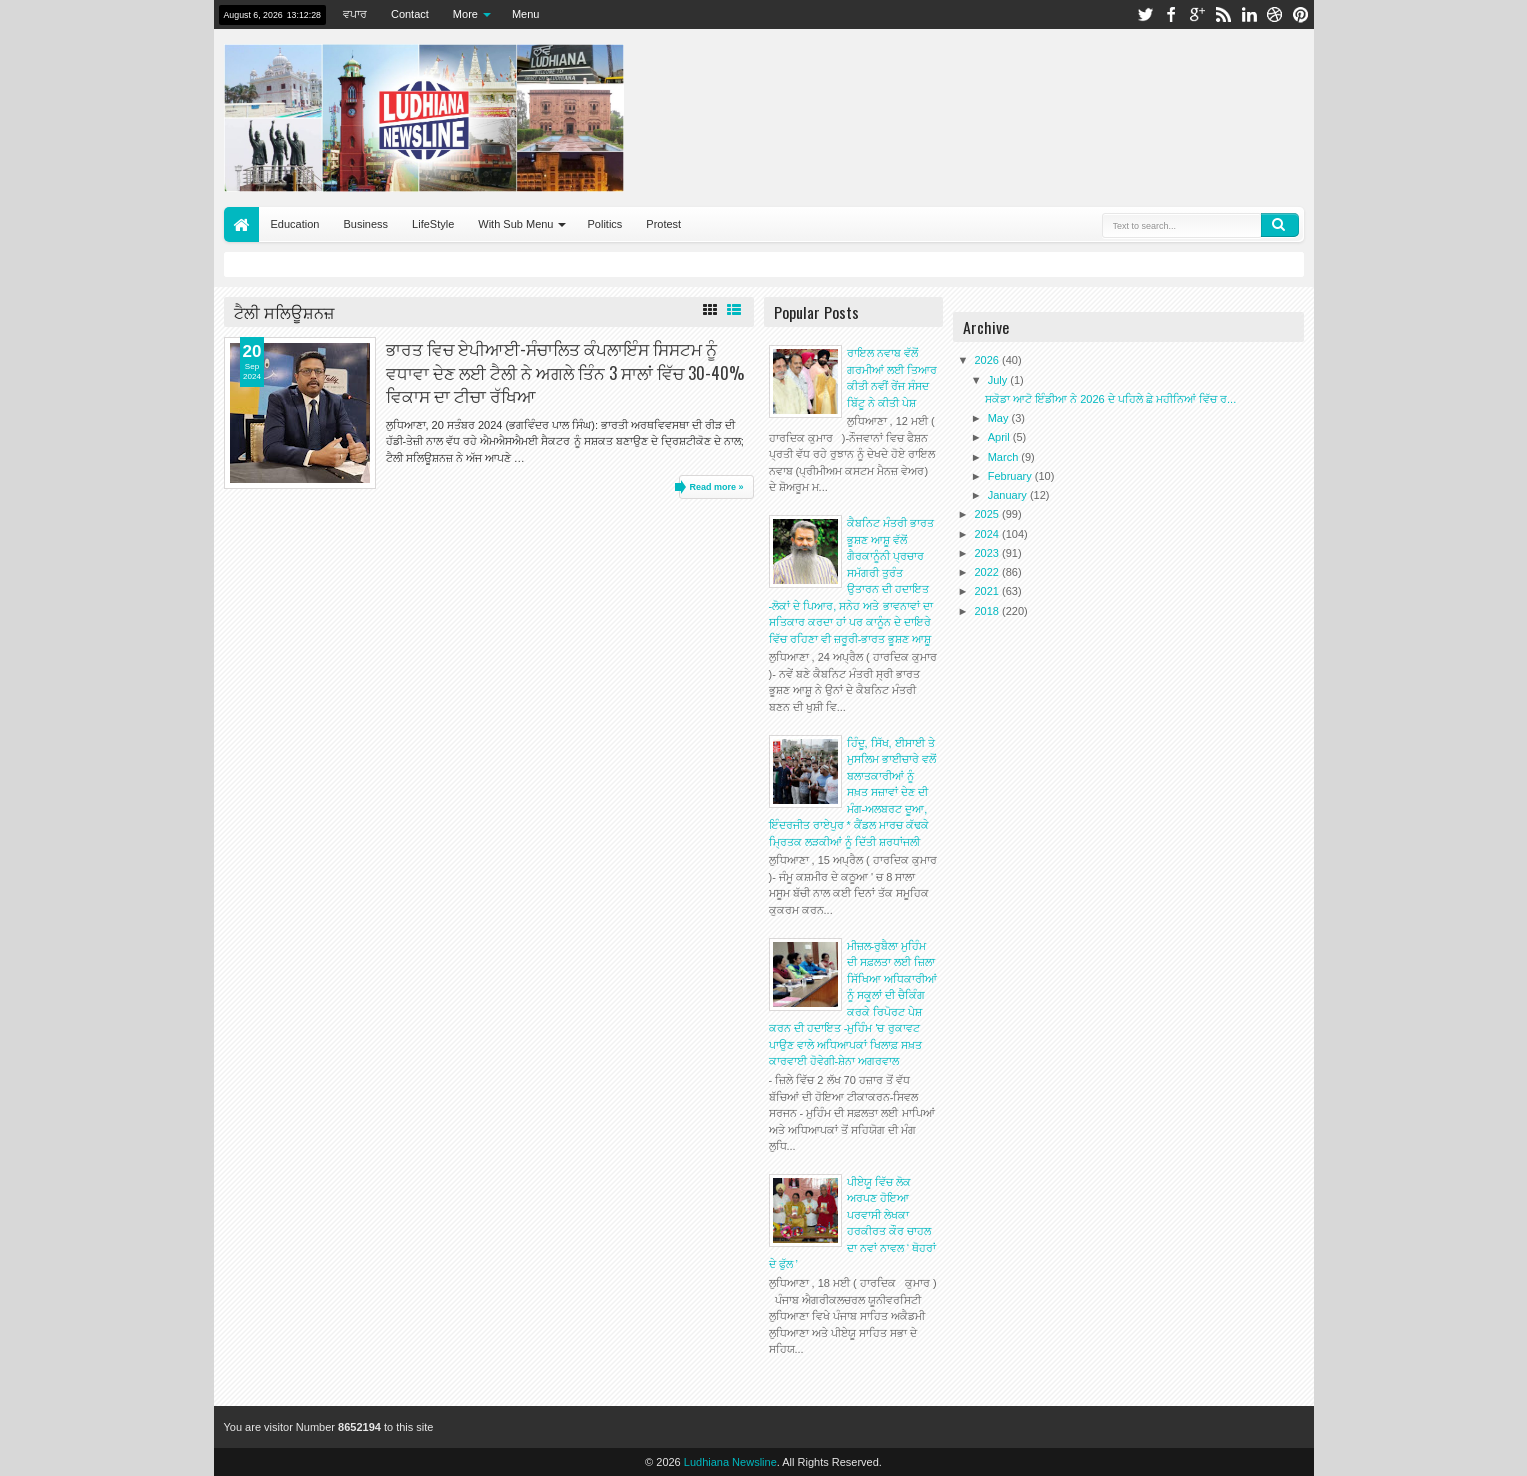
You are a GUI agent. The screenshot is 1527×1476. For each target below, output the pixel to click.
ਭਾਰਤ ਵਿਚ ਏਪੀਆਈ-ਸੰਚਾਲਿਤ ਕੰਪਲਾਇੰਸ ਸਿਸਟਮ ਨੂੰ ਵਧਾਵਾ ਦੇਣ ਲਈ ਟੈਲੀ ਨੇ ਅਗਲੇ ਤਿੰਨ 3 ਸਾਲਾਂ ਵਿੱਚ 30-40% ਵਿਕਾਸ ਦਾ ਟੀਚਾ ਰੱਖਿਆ (565, 371)
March (1005, 457)
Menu (526, 14)
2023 (989, 553)
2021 (989, 591)
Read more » (716, 487)
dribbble (1275, 14)
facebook (1171, 14)
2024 (989, 534)
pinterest (1301, 14)
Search (1280, 225)
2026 (989, 360)
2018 (989, 611)
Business (365, 224)
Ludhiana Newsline (730, 1462)
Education (295, 224)
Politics (604, 224)
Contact (410, 14)
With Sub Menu (515, 224)
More (465, 14)
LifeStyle (433, 224)
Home (241, 224)
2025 (989, 514)
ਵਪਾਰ (355, 14)
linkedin (1249, 14)
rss (1223, 14)
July (999, 380)
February (1011, 476)
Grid (710, 310)
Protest (663, 224)
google (1197, 14)
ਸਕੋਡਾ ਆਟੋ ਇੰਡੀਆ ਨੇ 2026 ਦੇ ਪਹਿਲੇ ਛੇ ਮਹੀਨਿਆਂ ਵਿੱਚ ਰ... (1110, 399)
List (734, 310)
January (1009, 495)
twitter (1145, 14)
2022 (989, 572)
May (1000, 418)
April (1000, 437)
